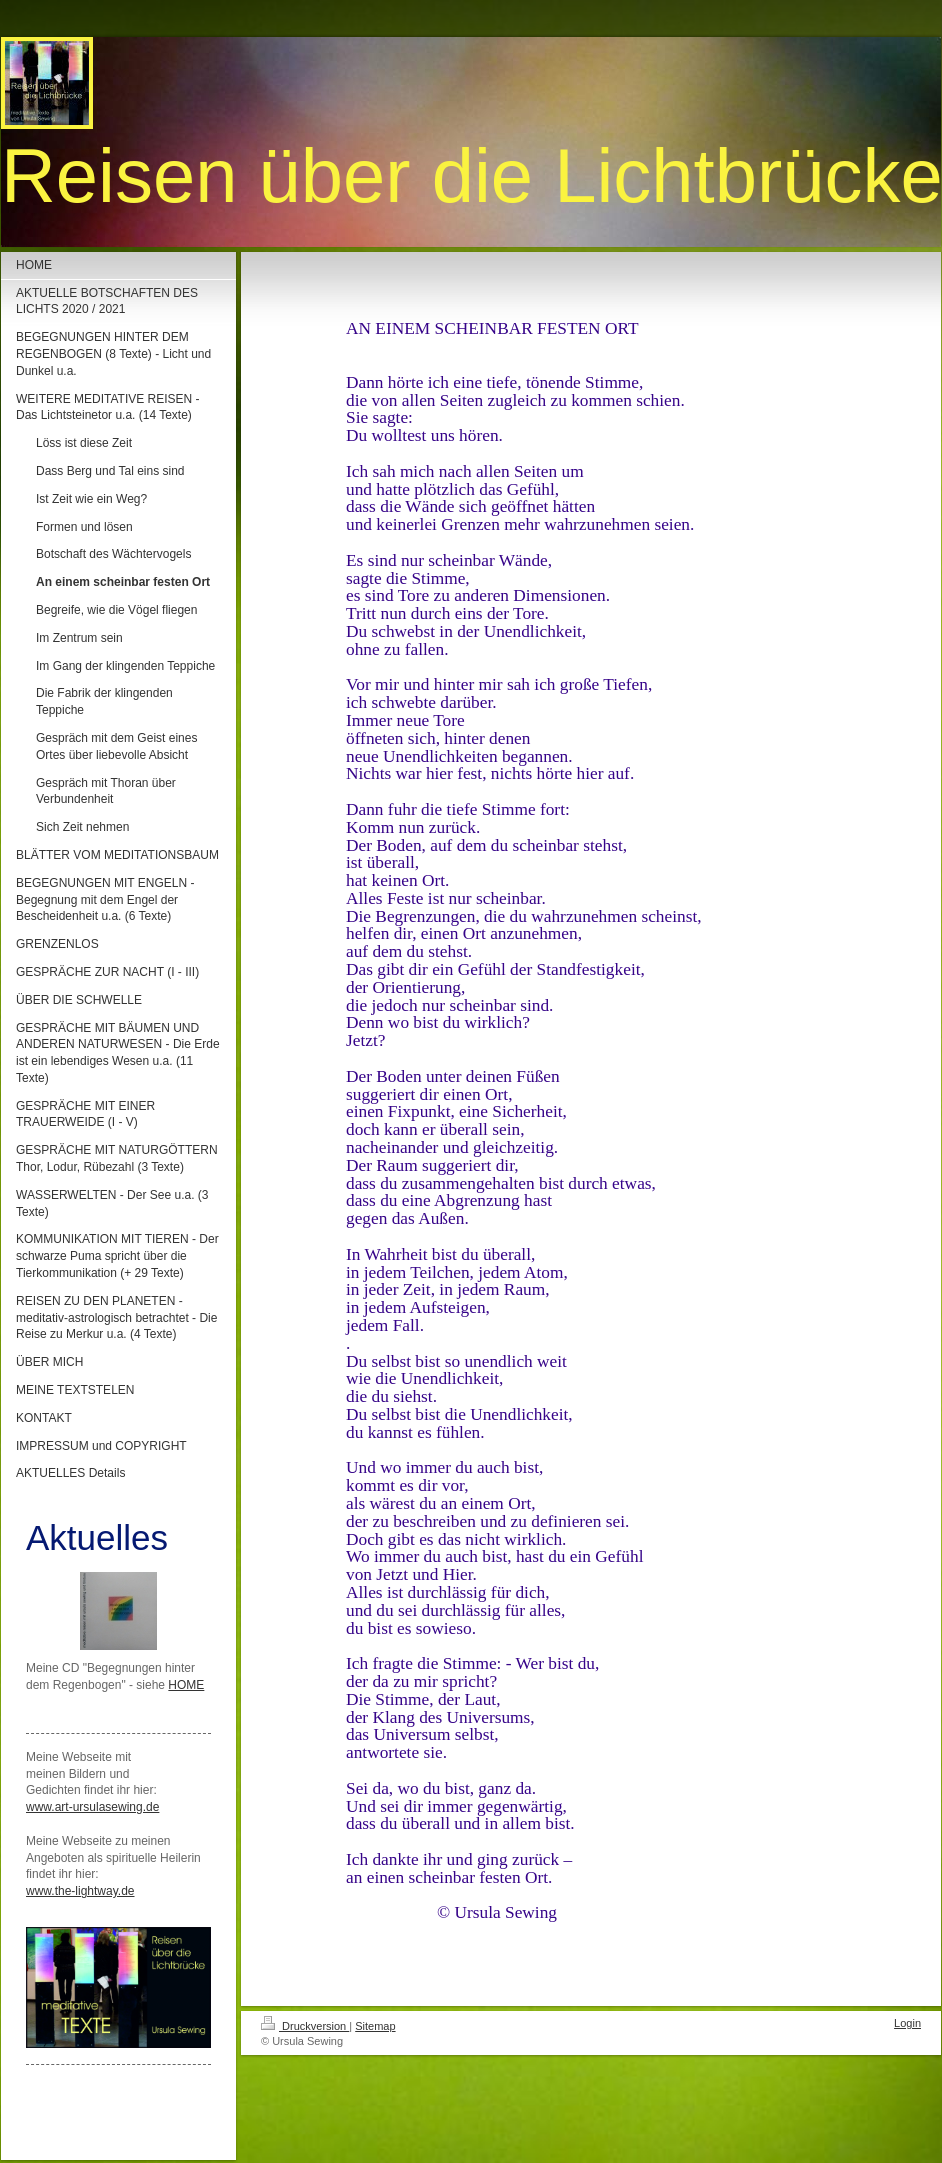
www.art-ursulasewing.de (92, 1807)
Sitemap (375, 2026)
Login (907, 2023)
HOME (186, 1685)
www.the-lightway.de (80, 1891)
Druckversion (305, 2026)
